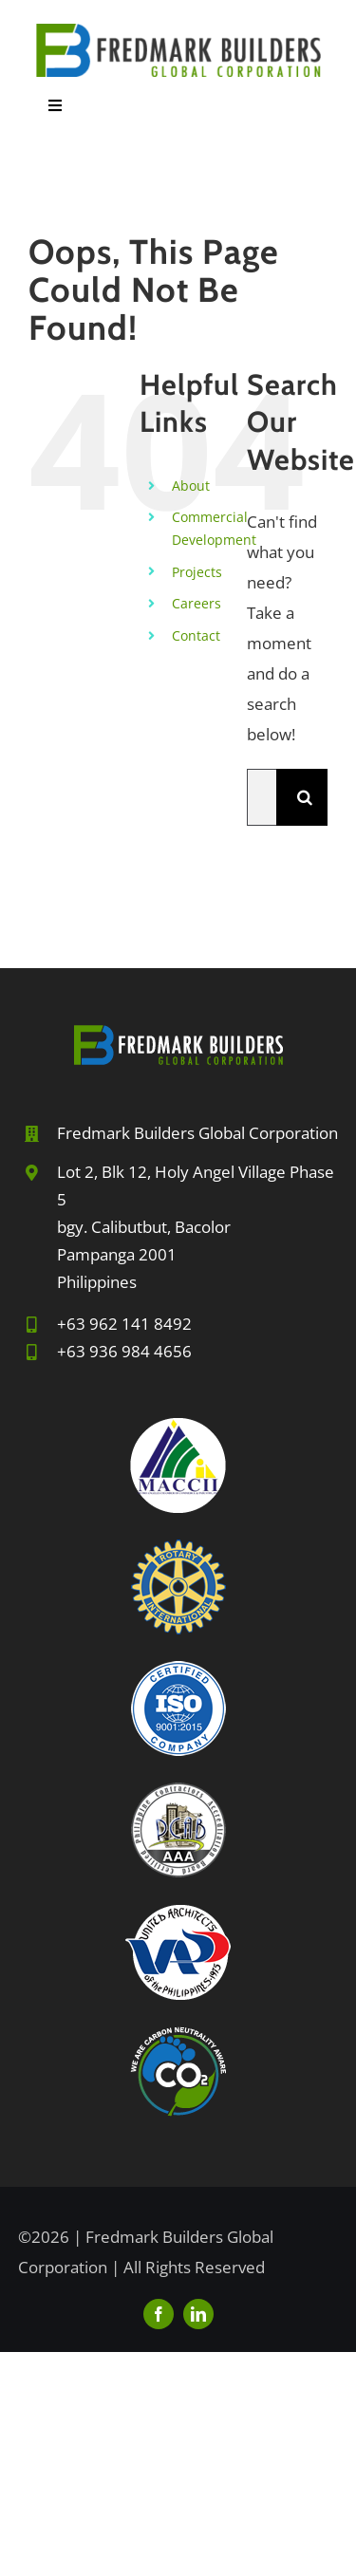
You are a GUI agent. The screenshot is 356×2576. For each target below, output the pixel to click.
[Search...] (261, 797)
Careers (196, 603)
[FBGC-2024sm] (178, 32)
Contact (196, 635)
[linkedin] (198, 2314)
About (191, 485)
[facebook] (158, 2314)
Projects (197, 572)
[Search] (304, 797)
